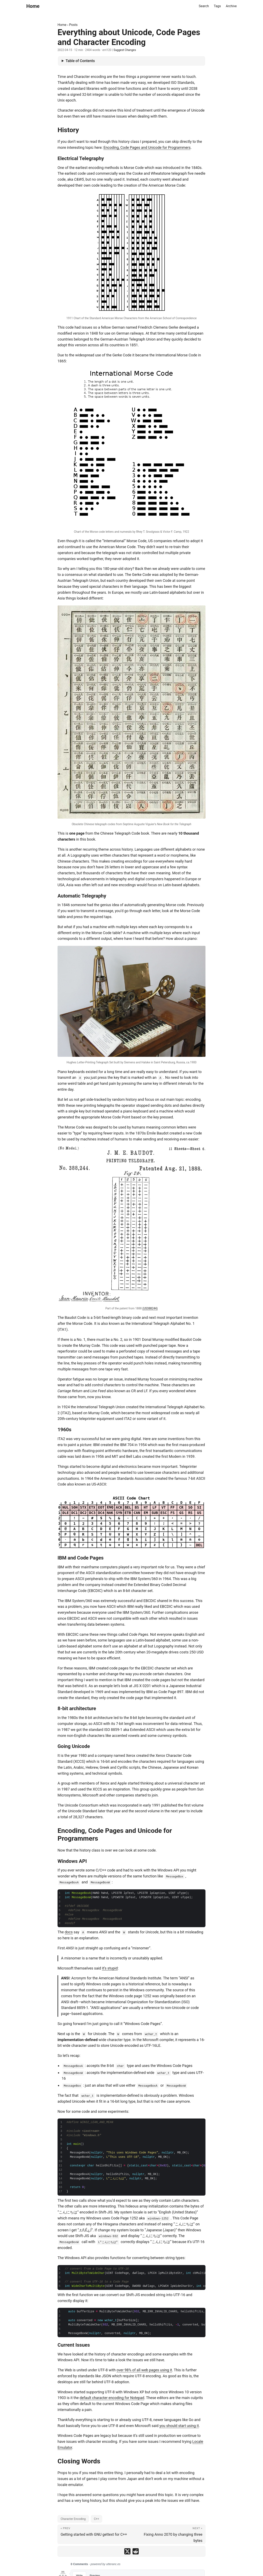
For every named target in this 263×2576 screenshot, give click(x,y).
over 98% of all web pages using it (144, 2370)
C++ (96, 2519)
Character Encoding (73, 2519)
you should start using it (179, 2426)
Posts (73, 25)
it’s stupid (110, 1968)
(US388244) (150, 1308)
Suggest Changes (125, 50)
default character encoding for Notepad (112, 2398)
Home (32, 6)
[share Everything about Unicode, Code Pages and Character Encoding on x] (127, 2551)
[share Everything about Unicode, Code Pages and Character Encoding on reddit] (136, 2551)
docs (69, 1932)
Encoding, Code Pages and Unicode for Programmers (146, 147)
